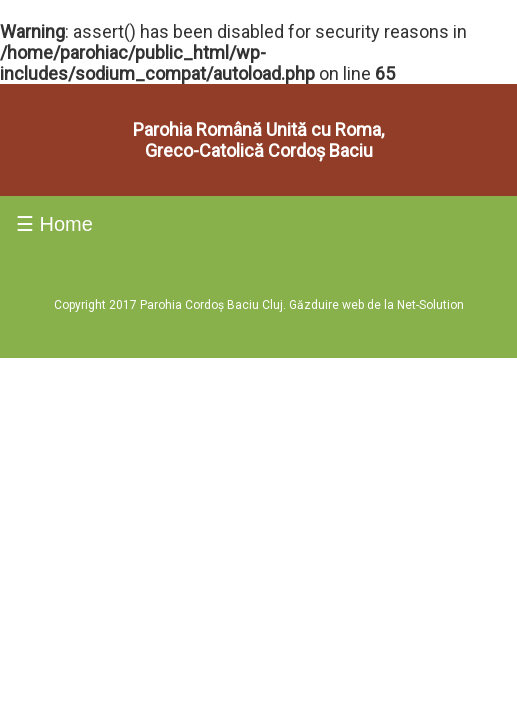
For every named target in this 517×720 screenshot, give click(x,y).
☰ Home (54, 140)
